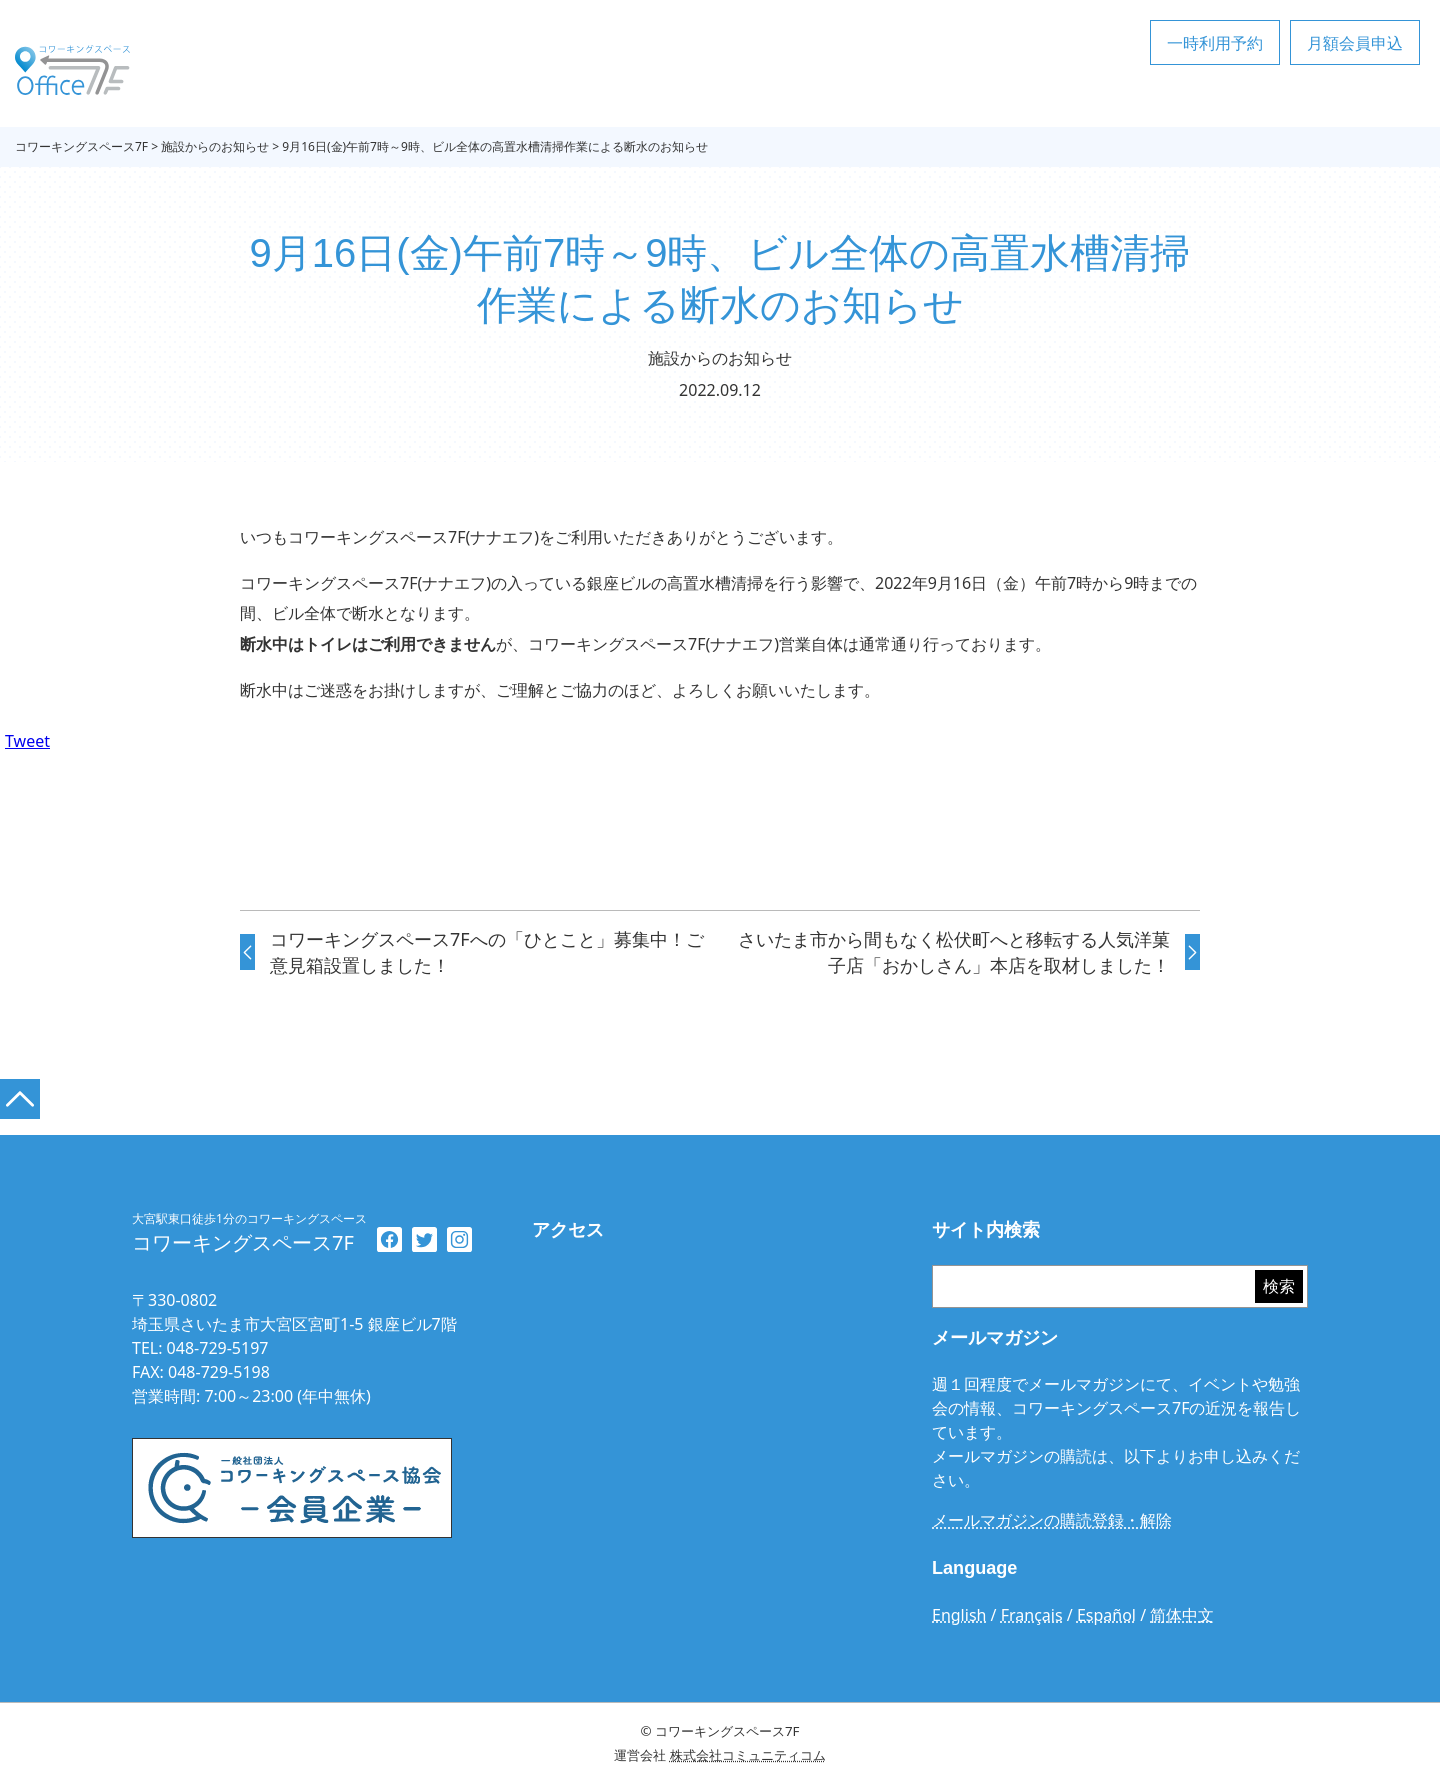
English (959, 1615)
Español (1106, 1615)
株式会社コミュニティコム (748, 1755)
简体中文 (1182, 1615)
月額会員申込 (1355, 43)
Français (1032, 1615)
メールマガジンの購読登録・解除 (1052, 1521)
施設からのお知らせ (720, 358)
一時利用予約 (1215, 43)
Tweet (27, 741)
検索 (1279, 1287)
